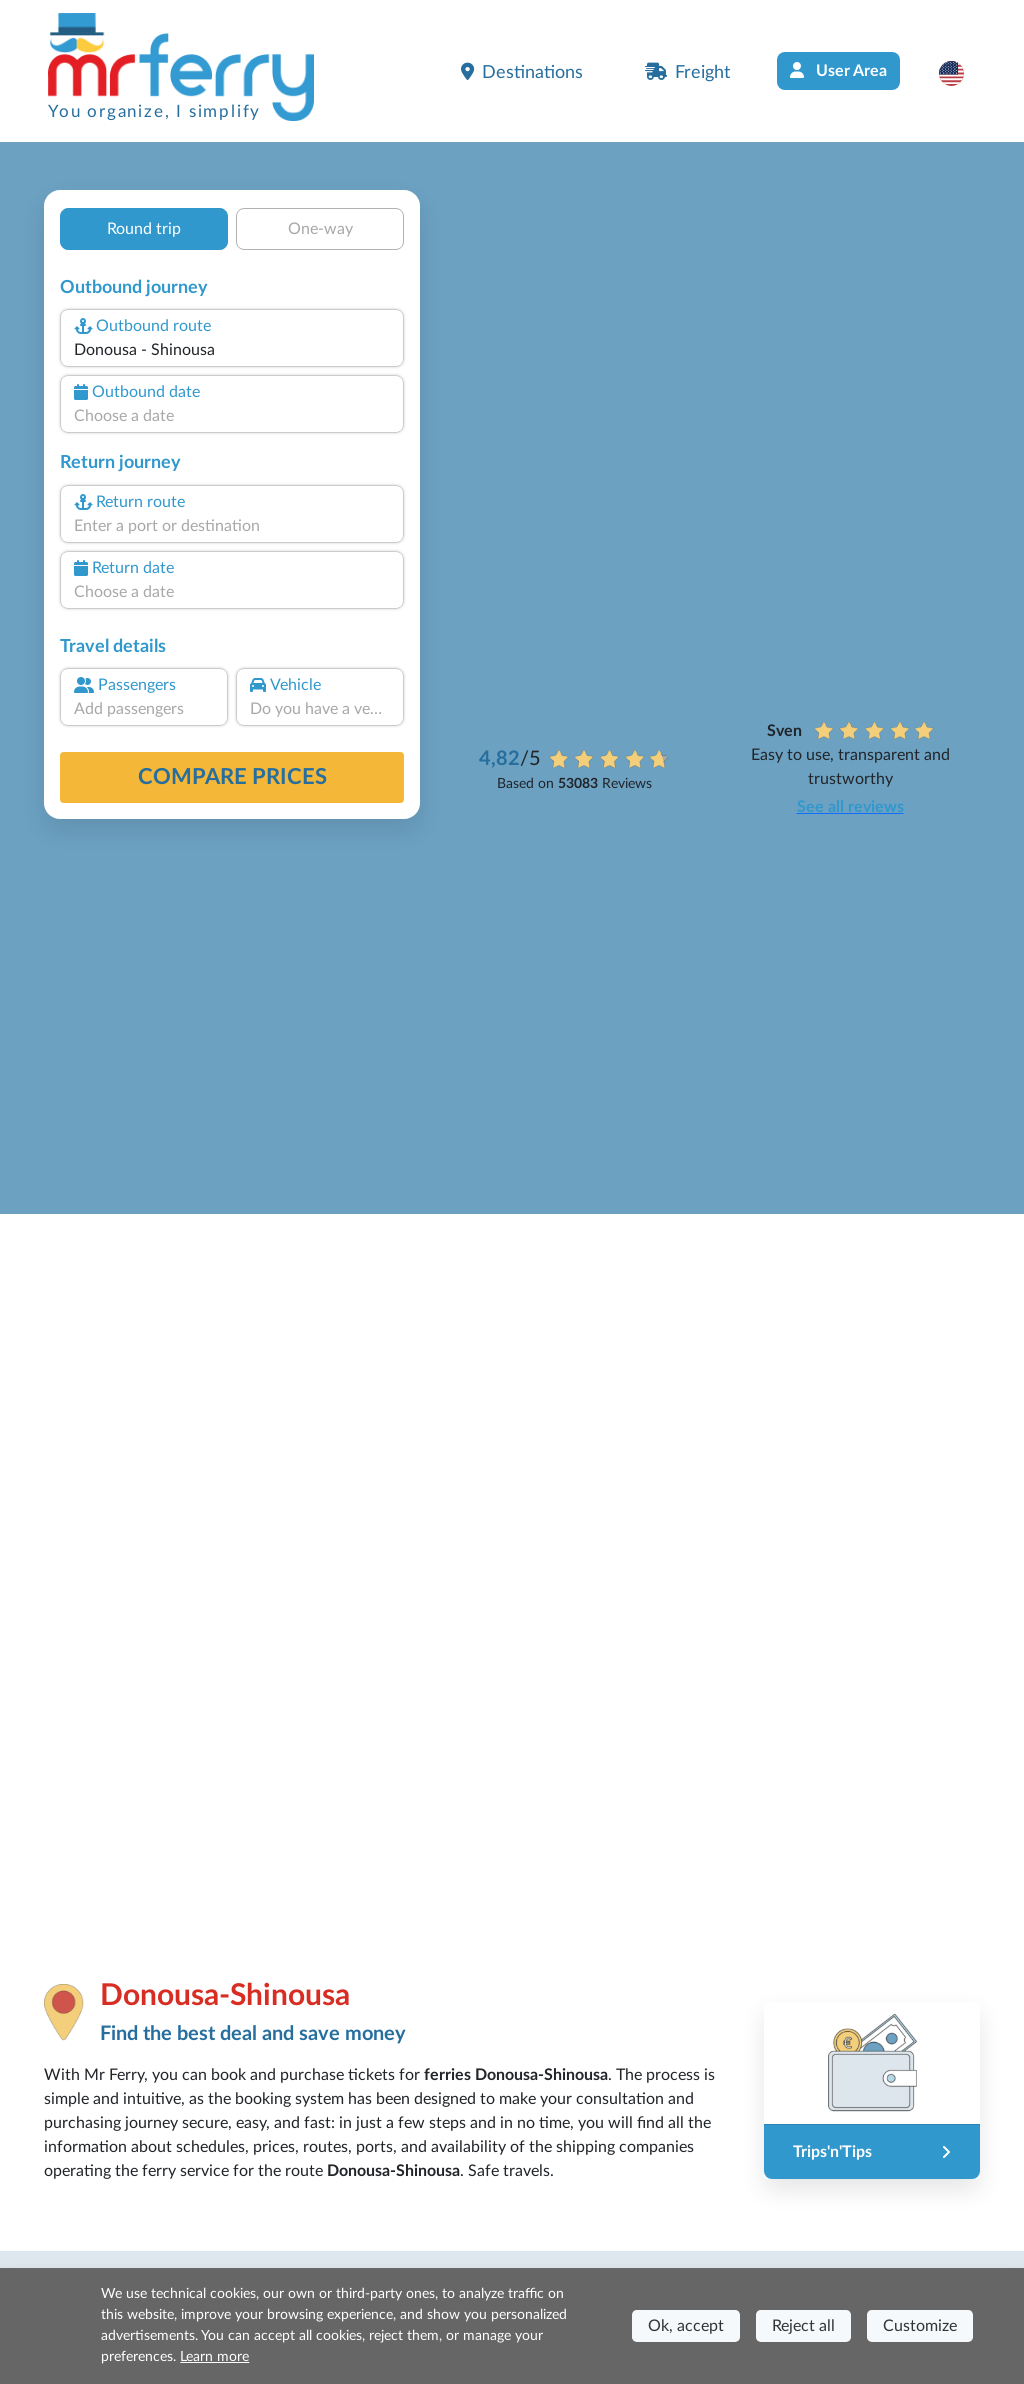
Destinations (522, 72)
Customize (920, 2326)
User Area (838, 70)
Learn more (214, 2357)
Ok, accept (686, 2326)
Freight (687, 72)
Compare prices (232, 777)
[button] (961, 73)
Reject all (803, 2326)
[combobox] (232, 350)
